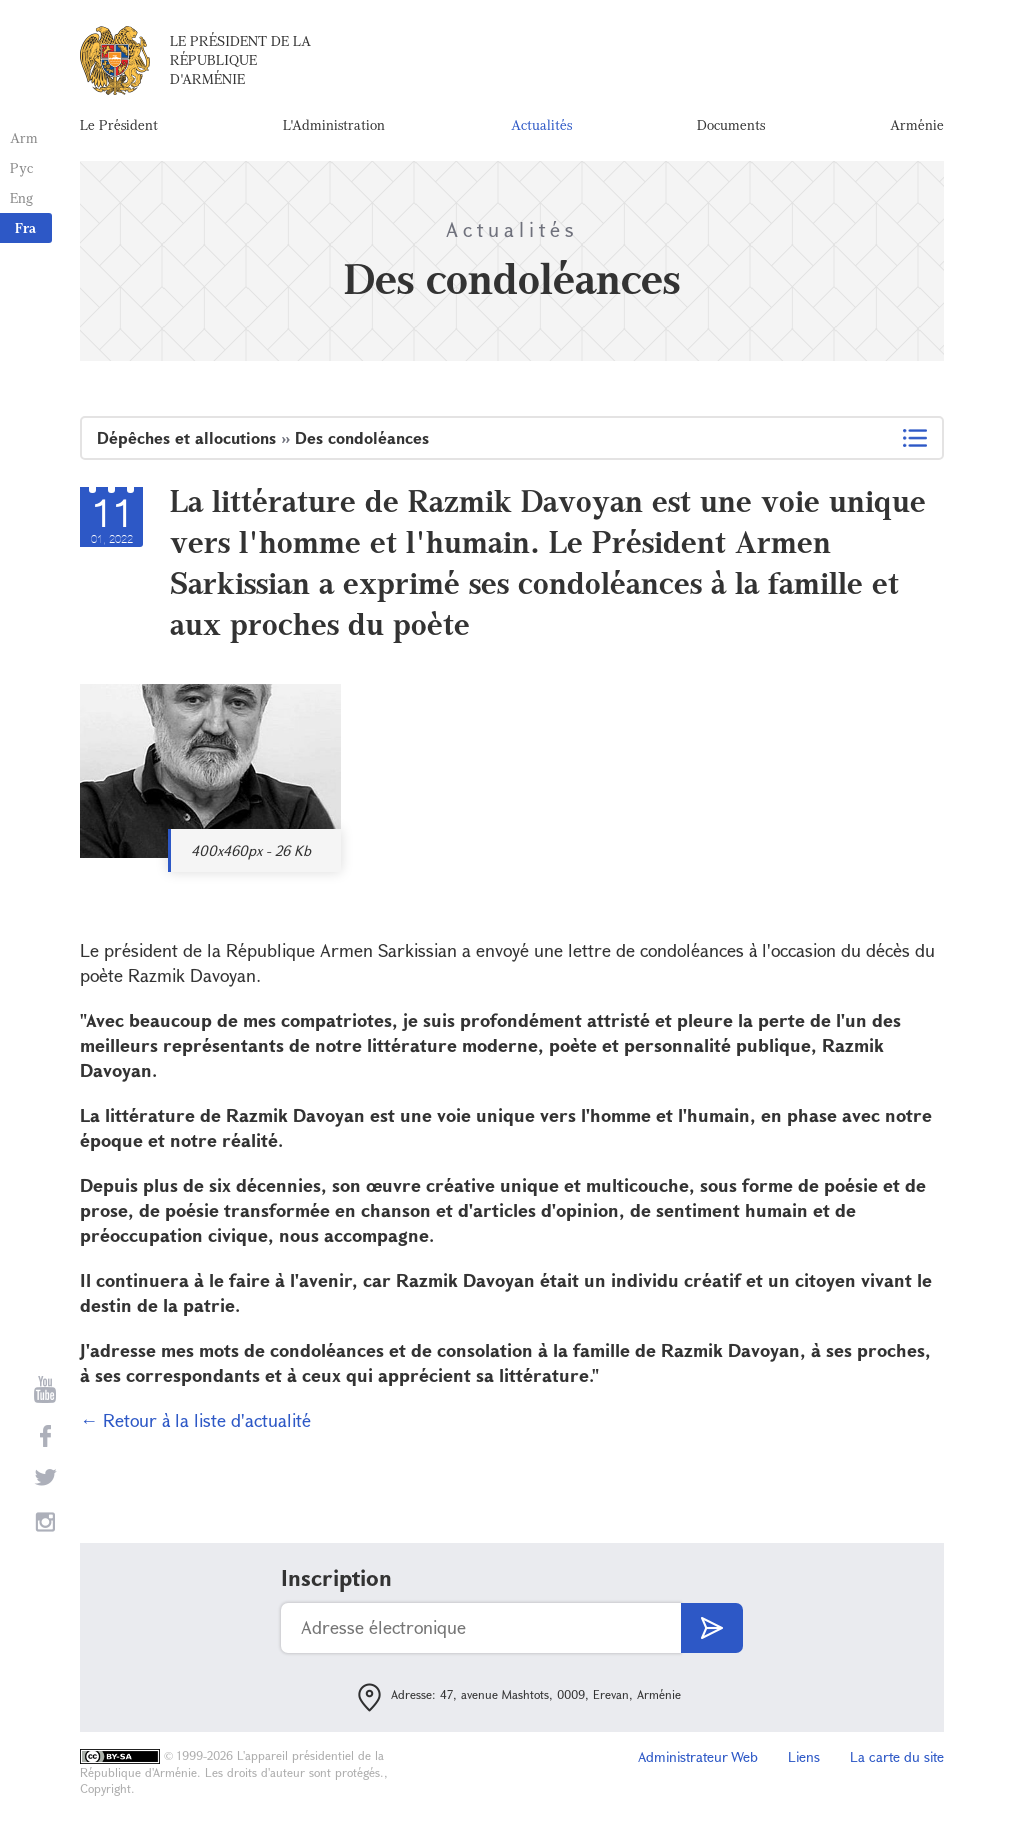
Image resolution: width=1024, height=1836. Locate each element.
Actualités (541, 124)
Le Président (119, 124)
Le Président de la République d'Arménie (240, 59)
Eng (21, 197)
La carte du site (897, 1756)
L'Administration (334, 124)
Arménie (917, 124)
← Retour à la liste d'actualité (195, 1420)
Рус (21, 167)
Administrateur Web (698, 1756)
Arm (24, 137)
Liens (804, 1756)
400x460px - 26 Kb (251, 850)
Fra (25, 227)
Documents (731, 124)
